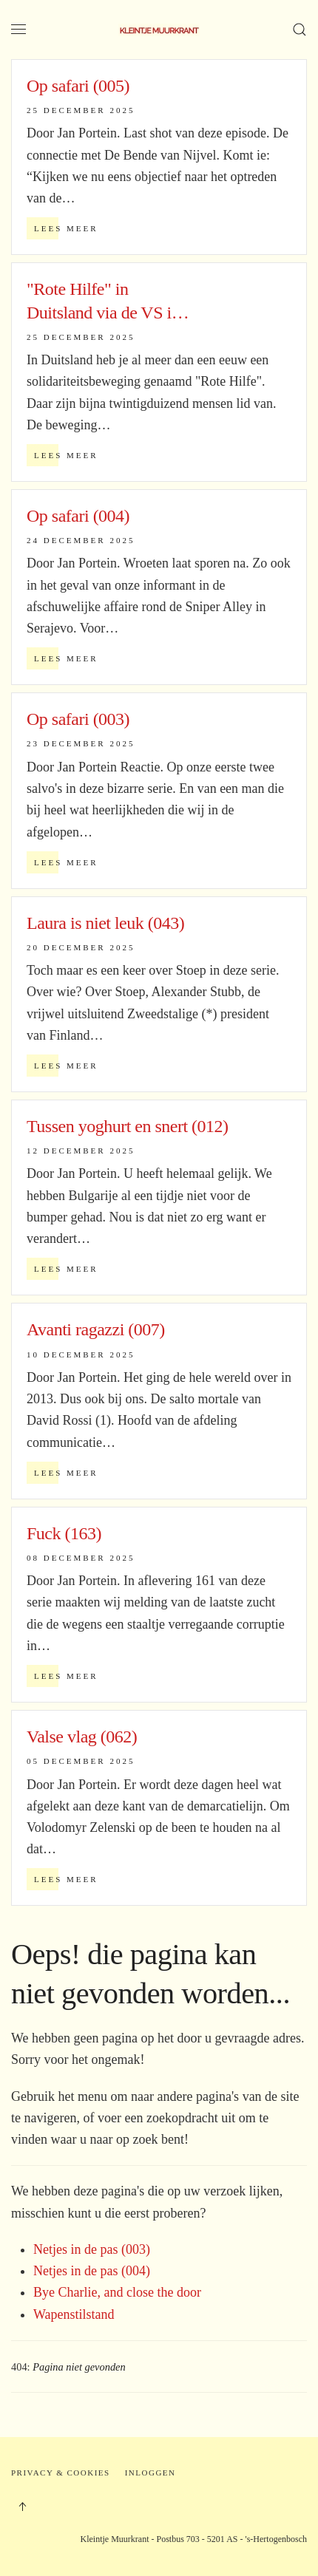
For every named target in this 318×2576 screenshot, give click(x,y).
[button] (18, 29)
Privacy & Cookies (60, 2472)
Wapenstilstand (74, 2314)
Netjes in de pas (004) (91, 2270)
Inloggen (150, 2472)
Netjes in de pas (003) (91, 2249)
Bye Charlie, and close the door (117, 2292)
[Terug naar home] (159, 29)
